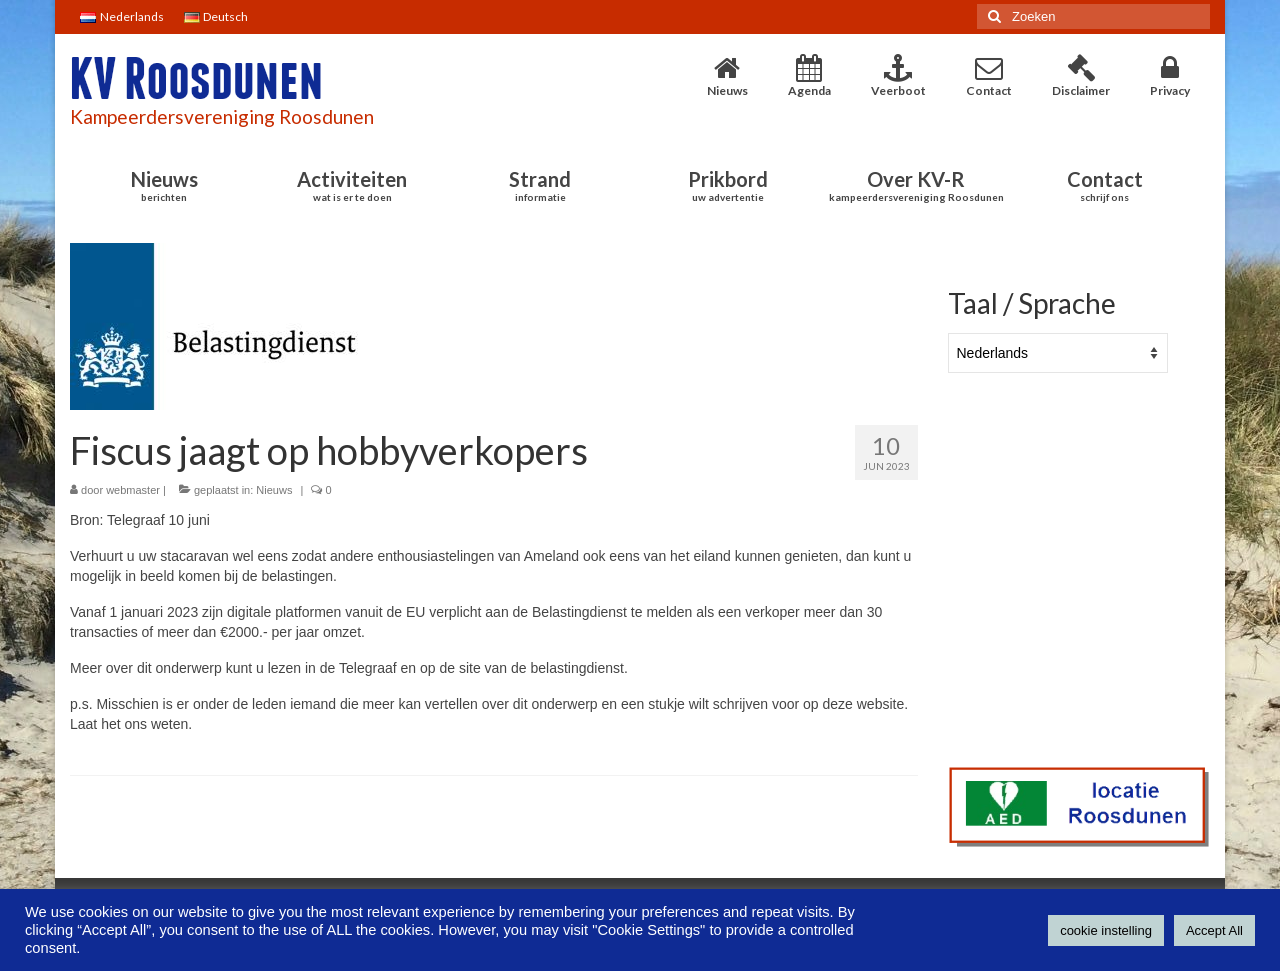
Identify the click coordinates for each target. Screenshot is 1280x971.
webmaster (133, 490)
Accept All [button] (1214, 930)
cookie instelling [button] (1106, 930)
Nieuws (274, 490)
